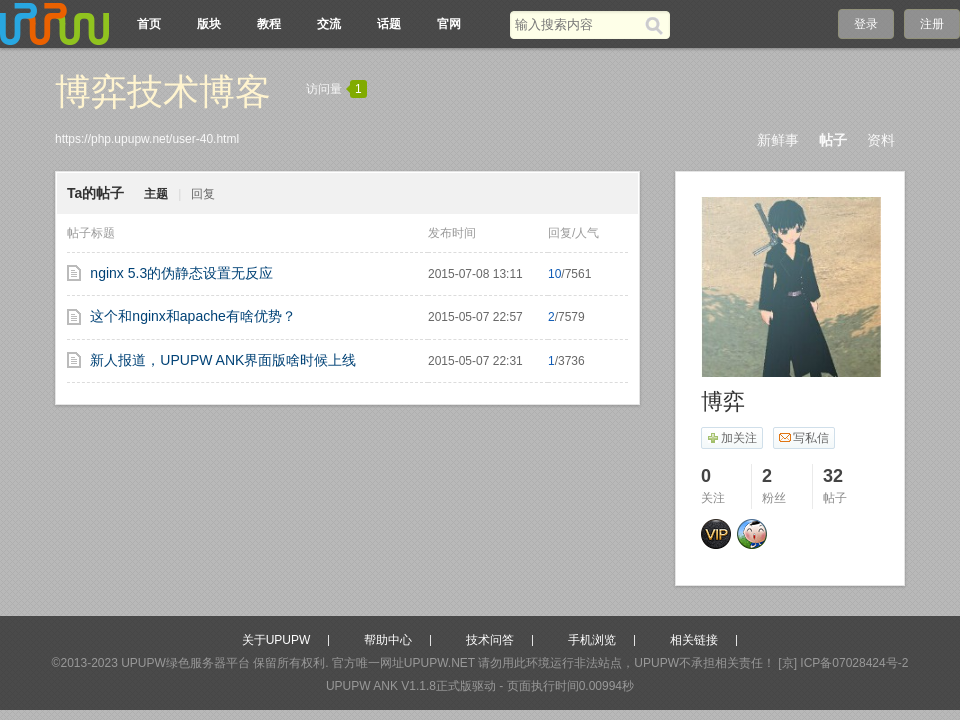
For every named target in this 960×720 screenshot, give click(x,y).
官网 (449, 24)
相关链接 (694, 640)
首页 (149, 24)
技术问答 (490, 640)
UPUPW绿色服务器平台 (185, 663)
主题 (156, 194)
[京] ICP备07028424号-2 (843, 663)
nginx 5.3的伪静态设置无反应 (181, 273)
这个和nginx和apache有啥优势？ (192, 316)
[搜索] (657, 25)
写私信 (803, 438)
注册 (932, 24)
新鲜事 (778, 140)
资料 (881, 140)
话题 (389, 24)
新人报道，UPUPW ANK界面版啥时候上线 (223, 360)
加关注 (731, 438)
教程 (269, 24)
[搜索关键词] (577, 24)
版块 (209, 24)
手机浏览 (592, 640)
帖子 (833, 140)
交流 (329, 24)
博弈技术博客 (163, 91)
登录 (866, 24)
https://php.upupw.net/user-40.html (147, 139)
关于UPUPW (276, 640)
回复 (203, 194)
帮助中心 (388, 640)
